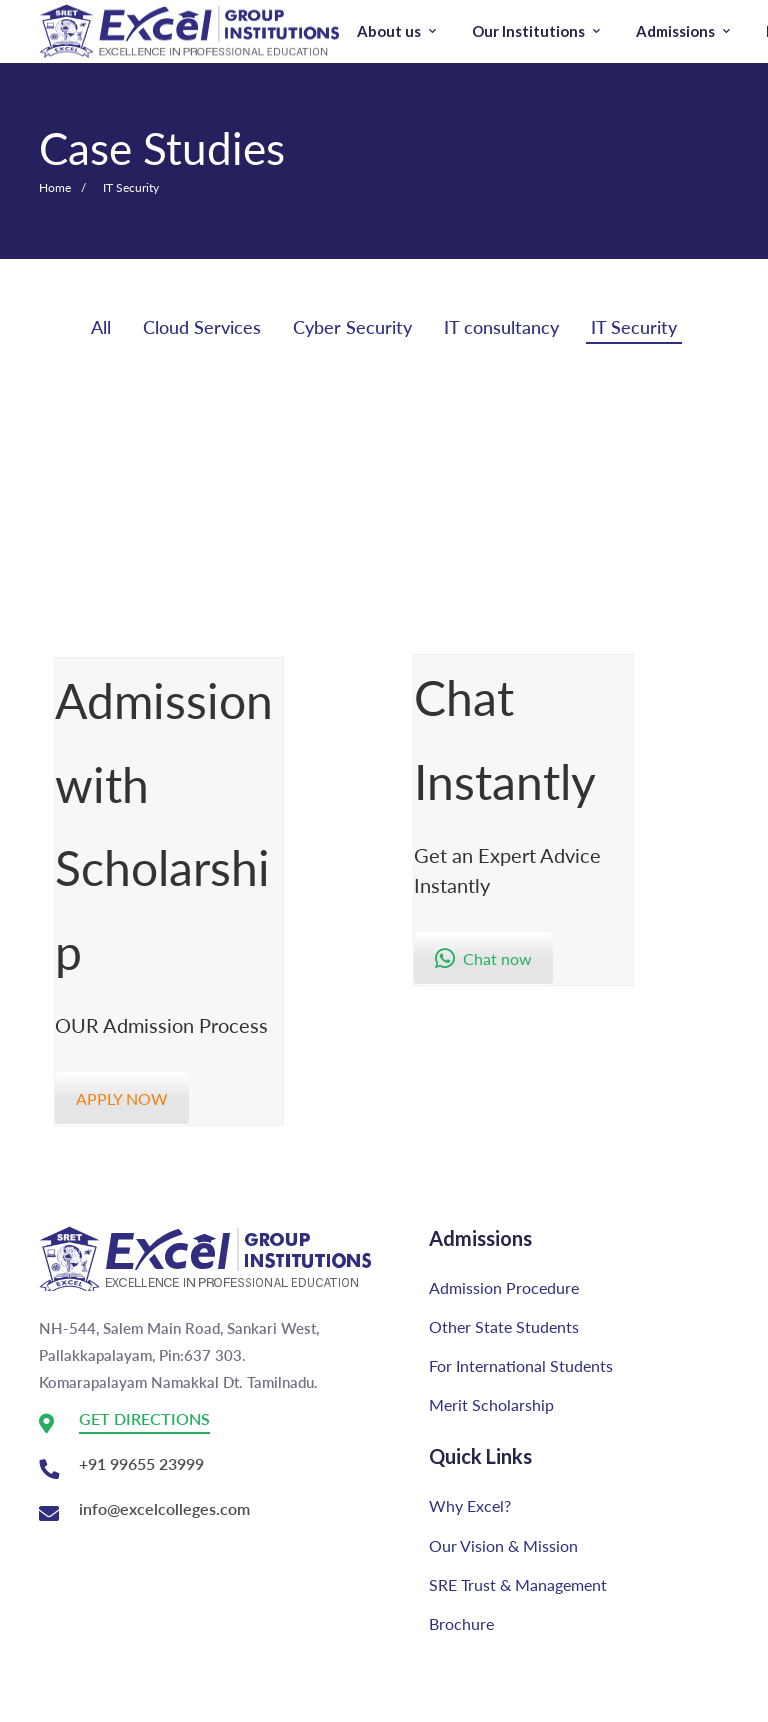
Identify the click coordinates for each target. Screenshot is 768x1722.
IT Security (634, 326)
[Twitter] (136, 1703)
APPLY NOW (122, 1098)
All (101, 326)
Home (55, 187)
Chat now (483, 958)
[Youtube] (35, 1703)
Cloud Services (202, 326)
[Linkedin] (171, 1703)
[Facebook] (103, 1703)
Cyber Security (352, 326)
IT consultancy (501, 326)
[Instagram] (72, 1703)
